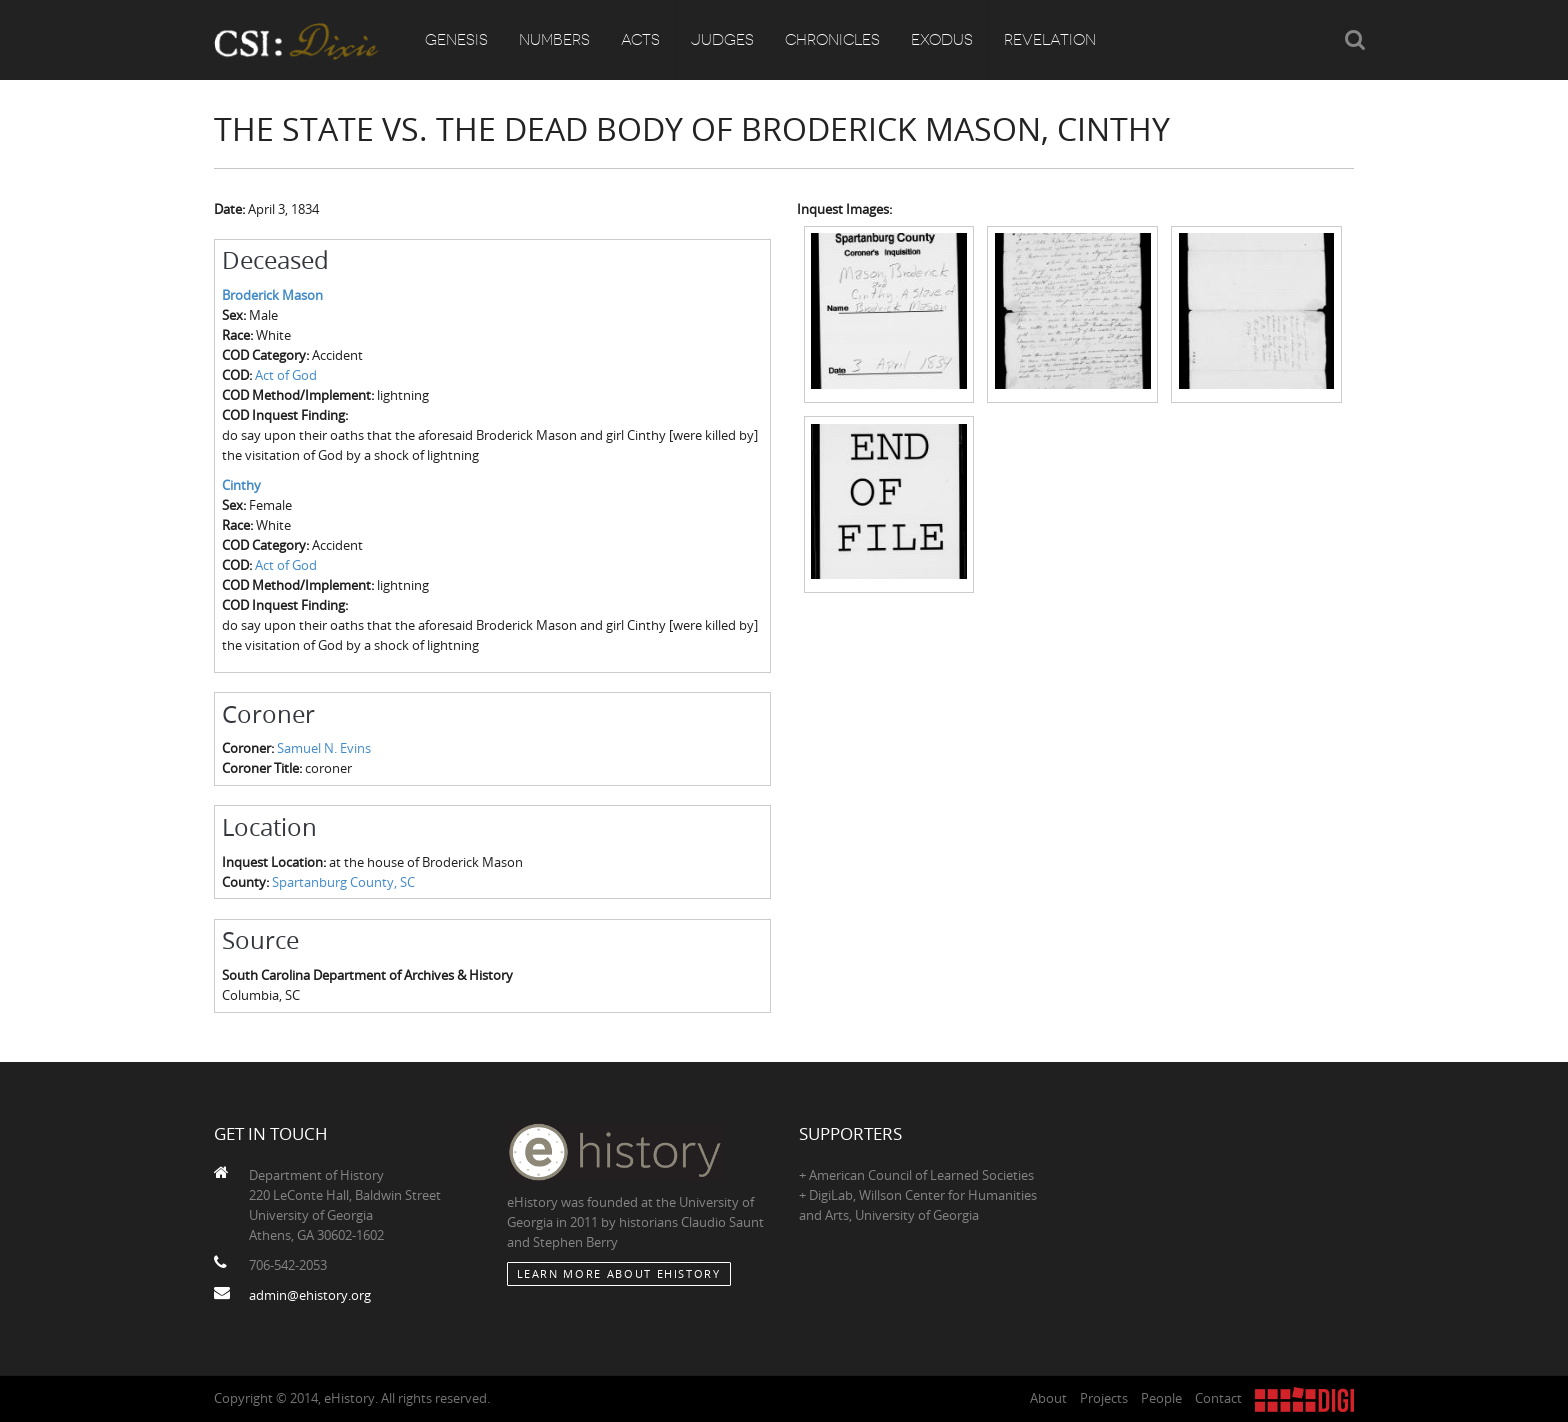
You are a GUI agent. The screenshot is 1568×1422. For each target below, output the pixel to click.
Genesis (456, 40)
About (1048, 1398)
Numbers (554, 40)
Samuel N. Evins (324, 748)
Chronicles (832, 40)
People (1161, 1398)
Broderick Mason (272, 295)
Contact (1218, 1398)
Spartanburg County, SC (343, 882)
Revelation (1050, 40)
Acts (640, 40)
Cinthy (241, 485)
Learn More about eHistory (619, 1273)
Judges (722, 40)
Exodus (942, 40)
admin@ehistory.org (310, 1295)
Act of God (286, 375)
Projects (1104, 1398)
